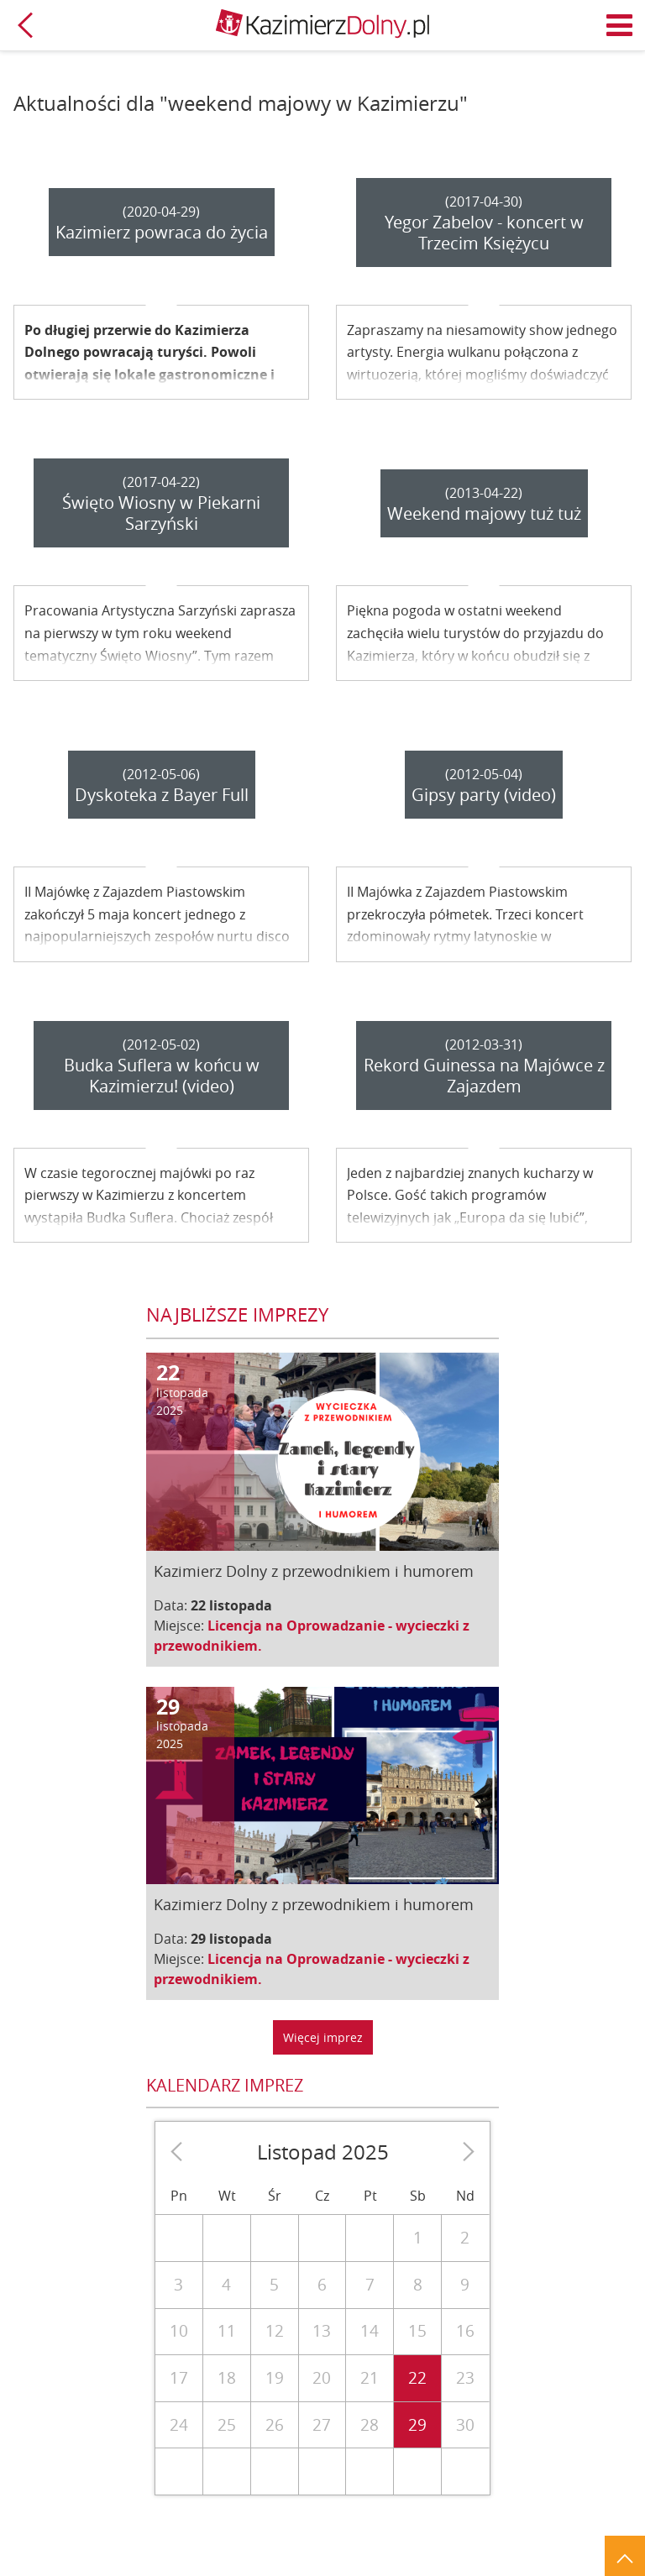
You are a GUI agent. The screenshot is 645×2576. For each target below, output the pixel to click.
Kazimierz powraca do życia (161, 232)
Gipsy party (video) (484, 794)
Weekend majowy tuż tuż (484, 513)
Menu (620, 25)
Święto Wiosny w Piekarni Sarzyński (161, 513)
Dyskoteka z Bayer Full (162, 794)
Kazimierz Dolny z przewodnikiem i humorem (314, 1571)
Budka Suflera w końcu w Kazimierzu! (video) (162, 1075)
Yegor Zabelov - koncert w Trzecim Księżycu (484, 232)
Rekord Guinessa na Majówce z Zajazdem (484, 1075)
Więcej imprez (323, 2037)
